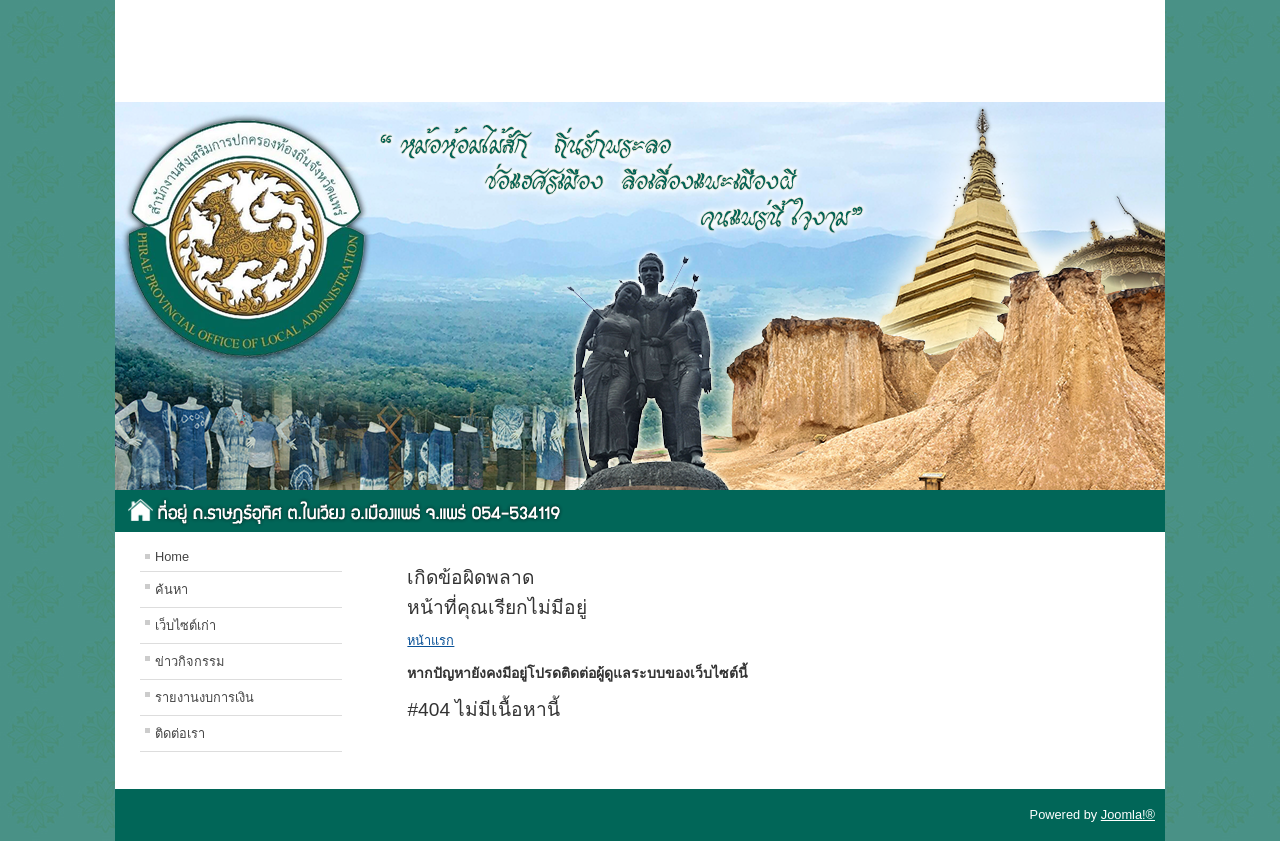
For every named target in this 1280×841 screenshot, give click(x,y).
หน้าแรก (430, 640)
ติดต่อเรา (180, 733)
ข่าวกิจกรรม (189, 661)
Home (172, 556)
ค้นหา (171, 589)
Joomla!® (1128, 814)
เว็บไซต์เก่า (185, 625)
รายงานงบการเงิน (204, 697)
